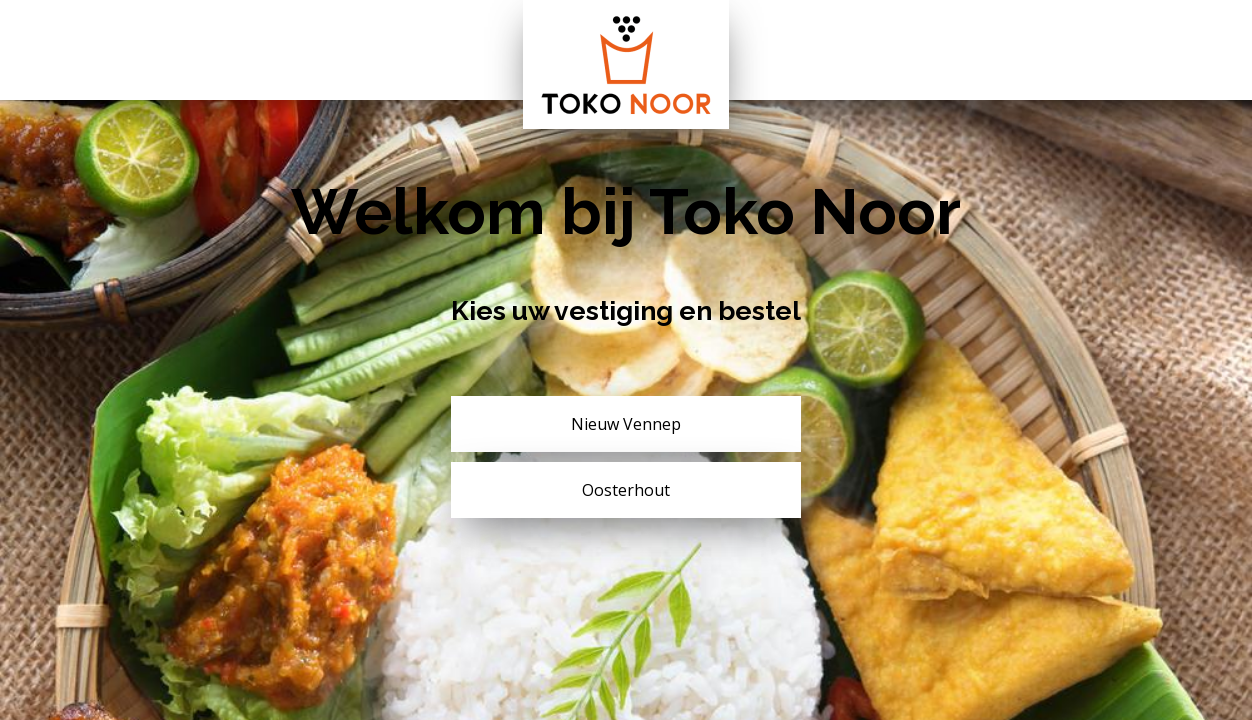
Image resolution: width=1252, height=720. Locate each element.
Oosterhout (626, 490)
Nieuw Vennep (626, 424)
